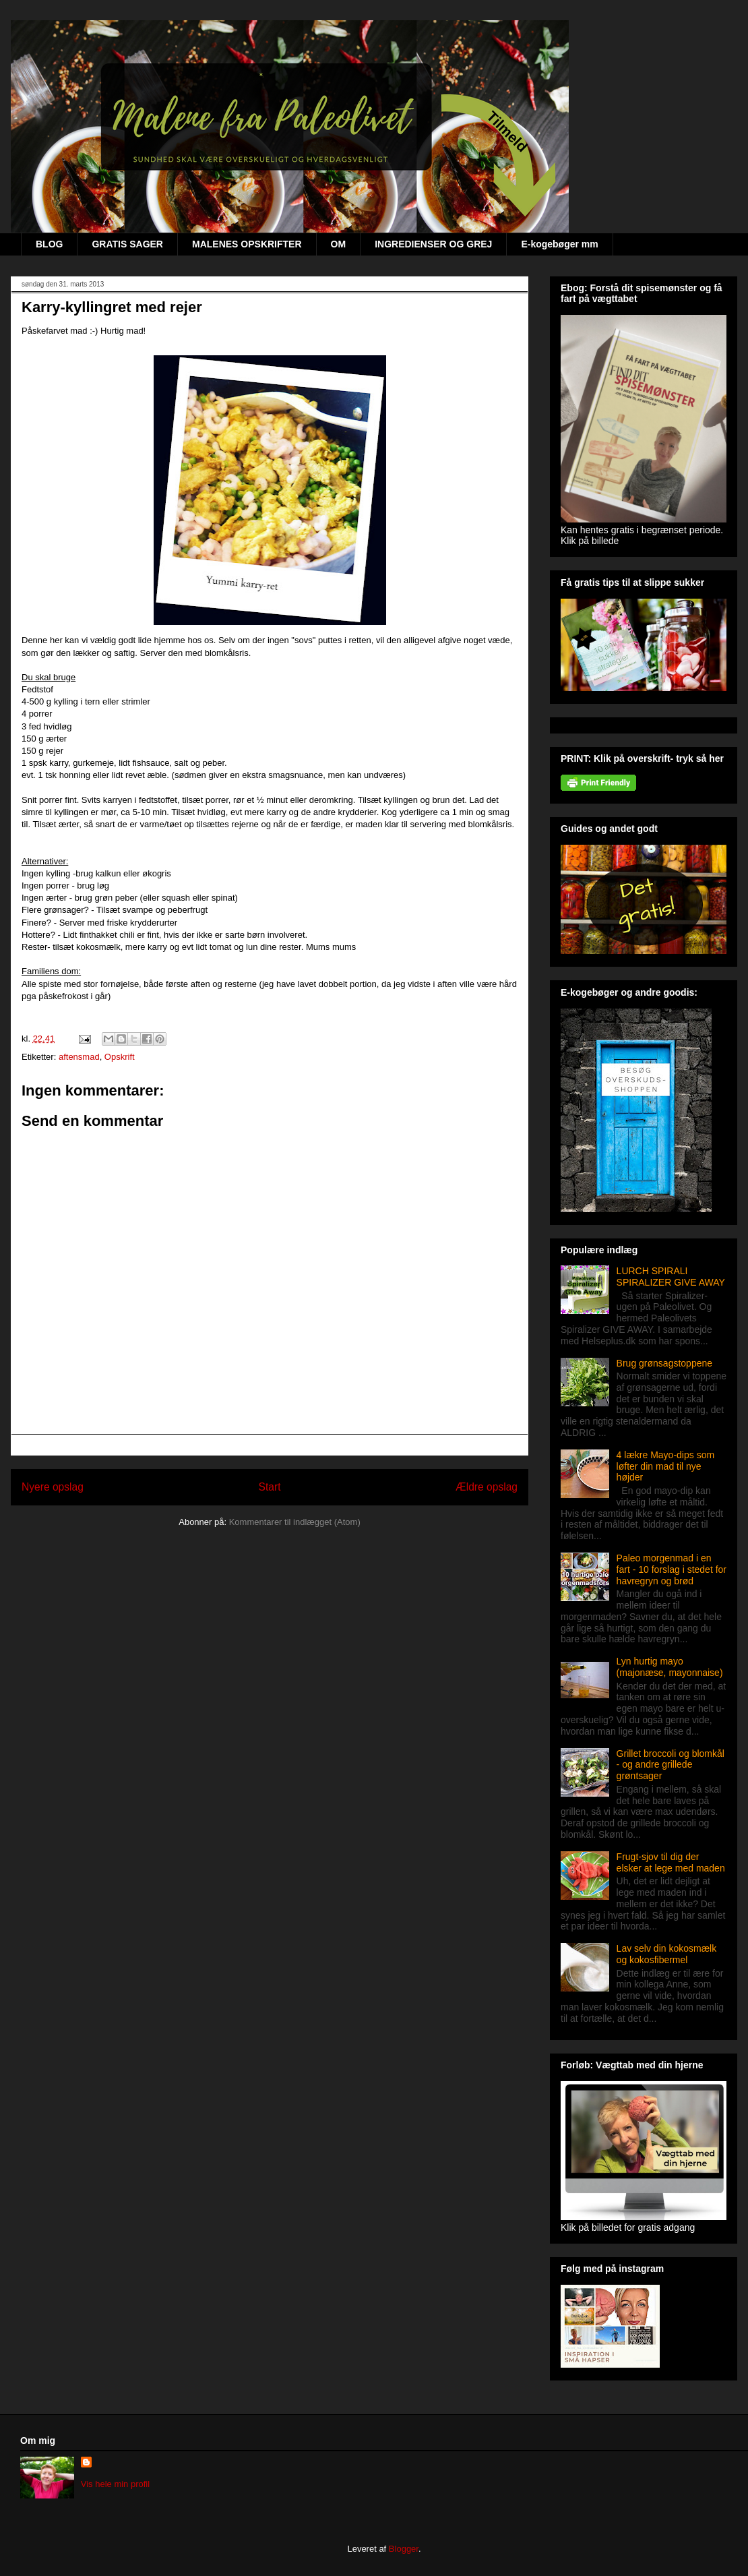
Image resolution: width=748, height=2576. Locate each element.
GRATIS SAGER (127, 244)
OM (338, 244)
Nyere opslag (53, 1487)
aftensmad (79, 1057)
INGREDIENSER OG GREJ (433, 244)
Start (270, 1487)
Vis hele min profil (115, 2484)
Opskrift (119, 1057)
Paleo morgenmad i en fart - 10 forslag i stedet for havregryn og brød (671, 1569)
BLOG (49, 244)
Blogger (403, 2549)
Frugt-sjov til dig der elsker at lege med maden (671, 1862)
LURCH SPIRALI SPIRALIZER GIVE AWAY (671, 1276)
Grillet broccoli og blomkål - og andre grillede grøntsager (670, 1765)
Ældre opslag (487, 1487)
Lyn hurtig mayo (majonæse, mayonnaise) (670, 1667)
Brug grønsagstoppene (664, 1363)
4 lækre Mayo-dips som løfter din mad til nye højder (666, 1466)
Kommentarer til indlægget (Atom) (295, 1522)
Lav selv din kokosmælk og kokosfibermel (667, 1954)
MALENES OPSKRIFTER (247, 244)
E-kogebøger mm (559, 244)
